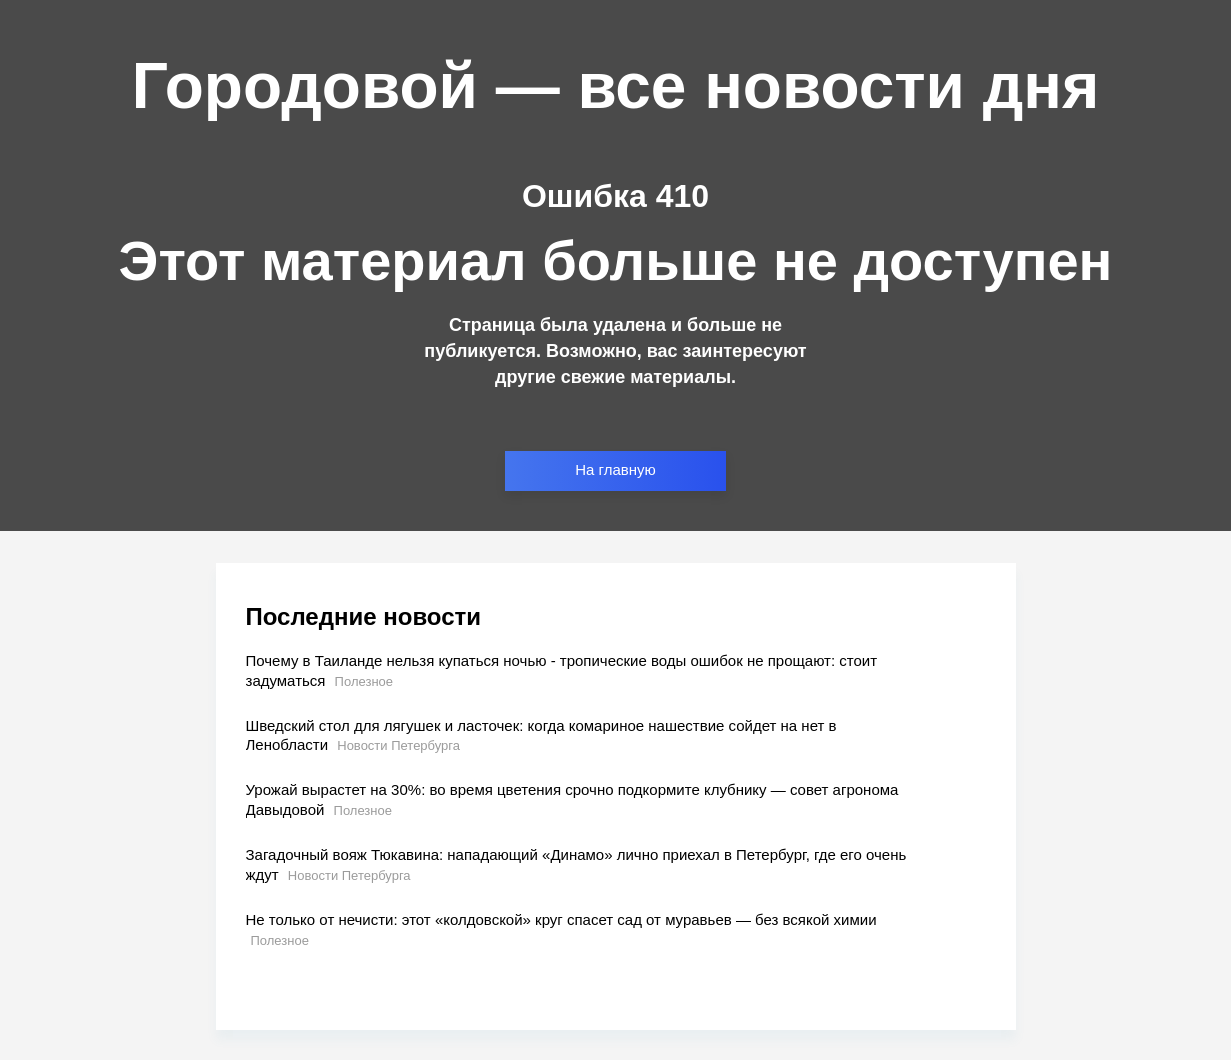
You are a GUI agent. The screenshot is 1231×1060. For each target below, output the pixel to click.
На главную (615, 469)
